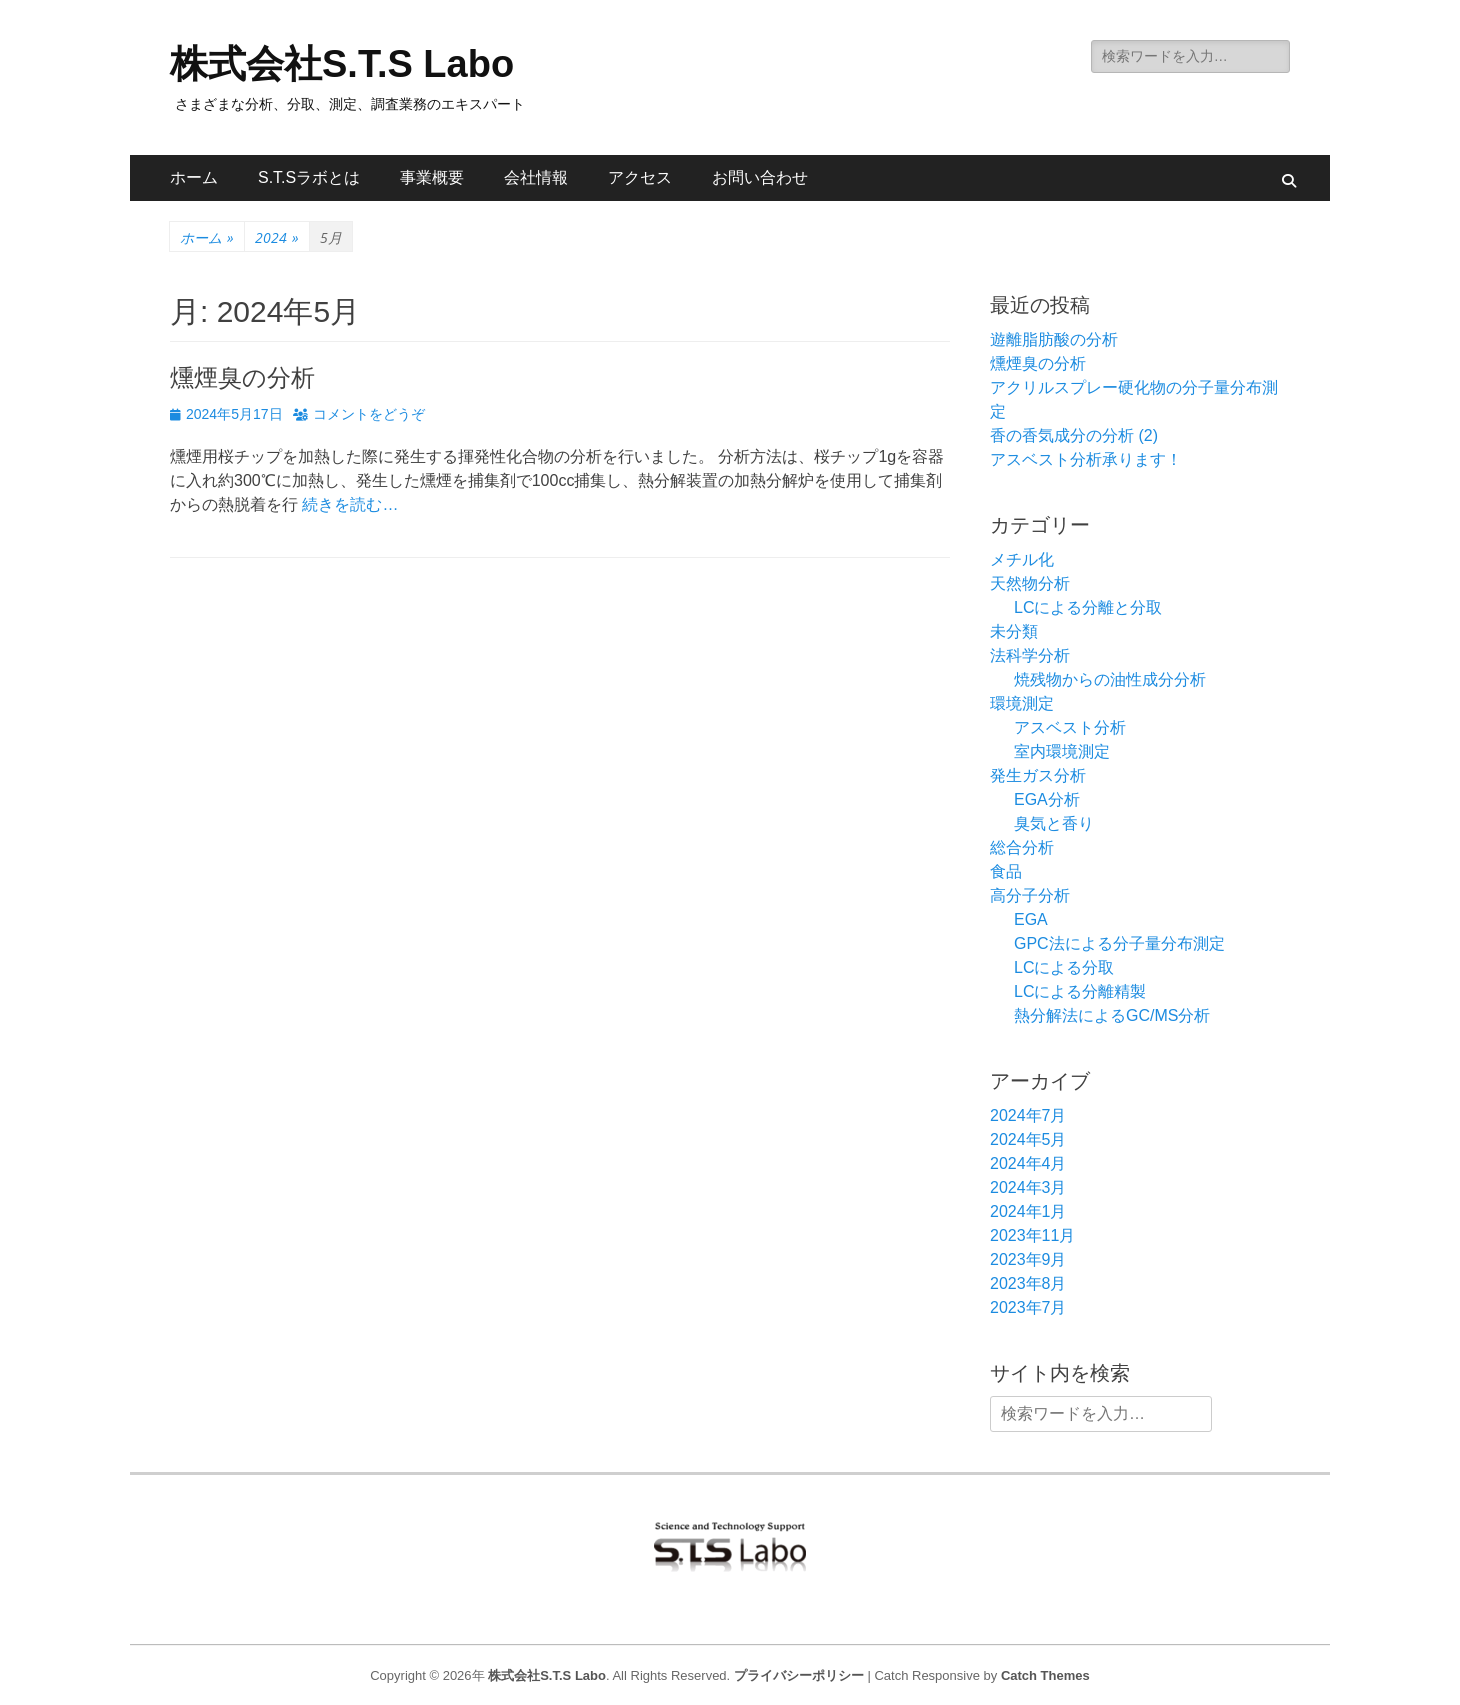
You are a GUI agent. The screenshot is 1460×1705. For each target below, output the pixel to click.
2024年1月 (1028, 1211)
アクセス (640, 177)
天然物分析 (1030, 583)
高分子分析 (1030, 895)
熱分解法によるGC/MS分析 (1112, 1015)
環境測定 (1022, 703)
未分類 (1014, 631)
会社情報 (536, 177)
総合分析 (1022, 847)
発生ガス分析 (1038, 775)
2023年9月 (1028, 1259)
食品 (1006, 871)
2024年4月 (1028, 1163)
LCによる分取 (1064, 967)
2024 (277, 237)
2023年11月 (1032, 1235)
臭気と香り (1054, 823)
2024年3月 (1028, 1187)
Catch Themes (1045, 1675)
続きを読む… (350, 504)
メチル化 (1022, 559)
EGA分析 (1047, 799)
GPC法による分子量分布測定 (1119, 943)
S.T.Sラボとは (309, 177)
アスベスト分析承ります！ (1086, 459)
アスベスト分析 (1070, 727)
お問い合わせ (760, 177)
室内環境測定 (1062, 751)
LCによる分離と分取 (1088, 607)
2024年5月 (1028, 1139)
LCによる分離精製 (1080, 991)
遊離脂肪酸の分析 (1054, 339)
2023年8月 (1028, 1283)
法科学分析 (1030, 655)
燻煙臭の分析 (242, 377)
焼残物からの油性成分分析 (1110, 679)
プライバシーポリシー (799, 1675)
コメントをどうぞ (369, 414)
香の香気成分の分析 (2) (1074, 435)
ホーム (194, 177)
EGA (1031, 919)
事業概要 (432, 177)
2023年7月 (1028, 1307)
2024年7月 (1028, 1115)
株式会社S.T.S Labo (342, 64)
